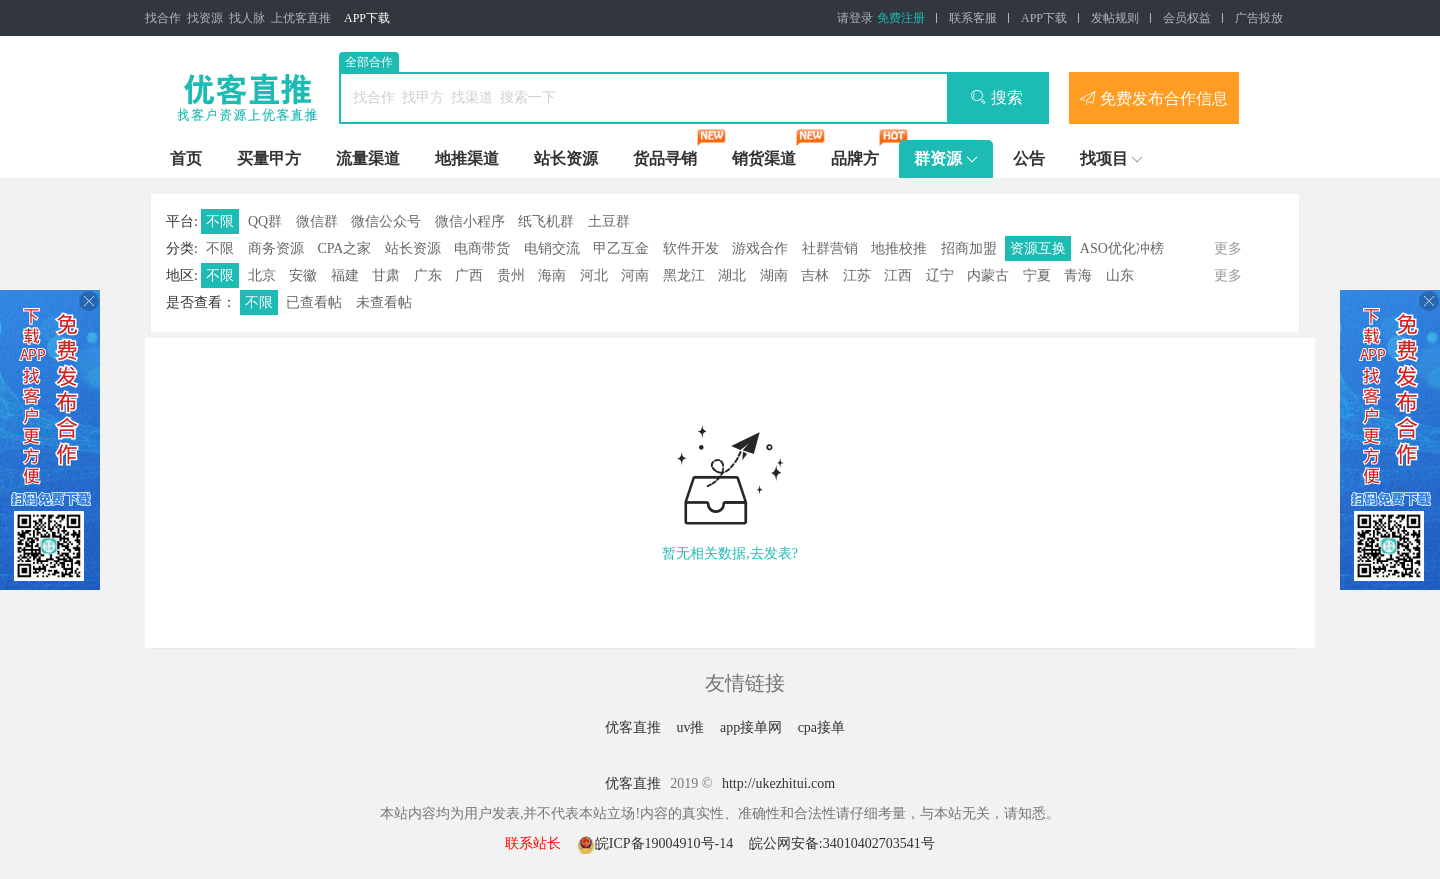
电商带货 (482, 248)
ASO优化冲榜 (1122, 248)
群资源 (938, 158)
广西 (469, 275)
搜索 (996, 97)
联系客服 (973, 18)
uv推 (692, 727)
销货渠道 (764, 158)
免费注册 (901, 18)
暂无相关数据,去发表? (730, 553)
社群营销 (830, 248)
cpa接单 (821, 727)
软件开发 (691, 248)
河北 (594, 275)
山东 (1120, 275)
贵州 (511, 275)
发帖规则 (1115, 18)
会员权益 (1187, 18)
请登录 (855, 18)
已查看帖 (314, 302)
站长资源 (566, 158)
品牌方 (855, 158)
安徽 (303, 275)
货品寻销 (665, 158)
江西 (898, 275)
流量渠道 (368, 158)
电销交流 (552, 248)
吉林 (815, 275)
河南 (635, 275)
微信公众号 (386, 221)
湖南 (774, 275)
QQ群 (265, 221)
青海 (1078, 275)
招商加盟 (969, 248)
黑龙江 (684, 275)
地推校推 (899, 248)
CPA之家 (344, 248)
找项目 (1104, 158)
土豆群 (609, 221)
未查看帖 (384, 302)
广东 (428, 275)
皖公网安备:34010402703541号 (842, 843)
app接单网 (753, 727)
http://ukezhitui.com (778, 783)
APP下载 (367, 18)
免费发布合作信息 (1154, 98)
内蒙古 (988, 275)
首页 (186, 158)
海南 (552, 275)
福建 (345, 275)
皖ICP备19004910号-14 (657, 843)
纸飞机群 (546, 221)
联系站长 (533, 843)
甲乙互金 (621, 248)
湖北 (732, 275)
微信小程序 (470, 221)
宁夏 (1037, 275)
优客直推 (635, 727)
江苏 (857, 275)
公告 (1029, 158)
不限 (220, 221)
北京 (262, 275)
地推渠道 (467, 158)
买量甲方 (269, 158)
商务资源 (276, 248)
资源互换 (1038, 248)
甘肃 (386, 275)
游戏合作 (760, 248)
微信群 (317, 221)
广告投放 (1259, 18)
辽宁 (940, 275)
